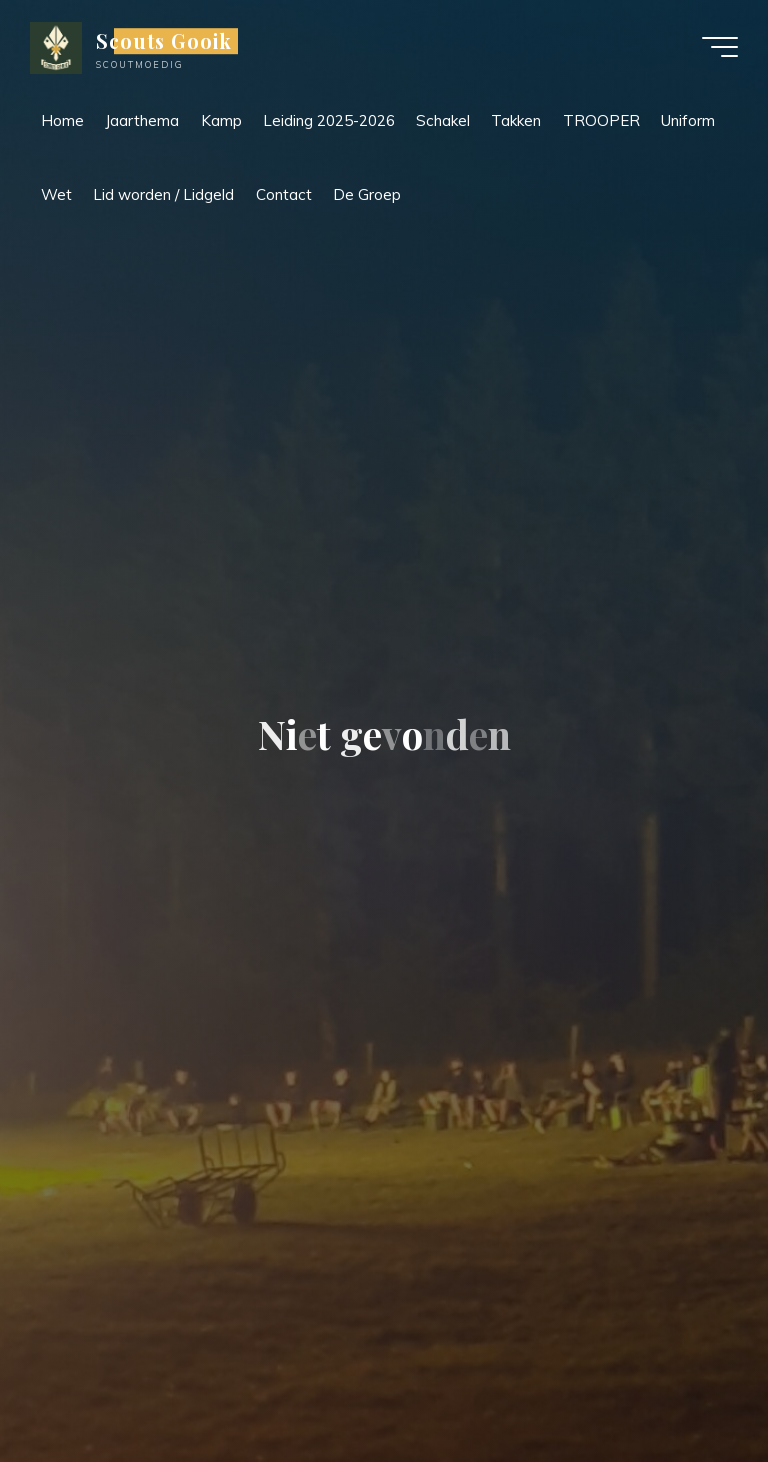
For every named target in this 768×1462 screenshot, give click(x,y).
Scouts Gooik (164, 41)
